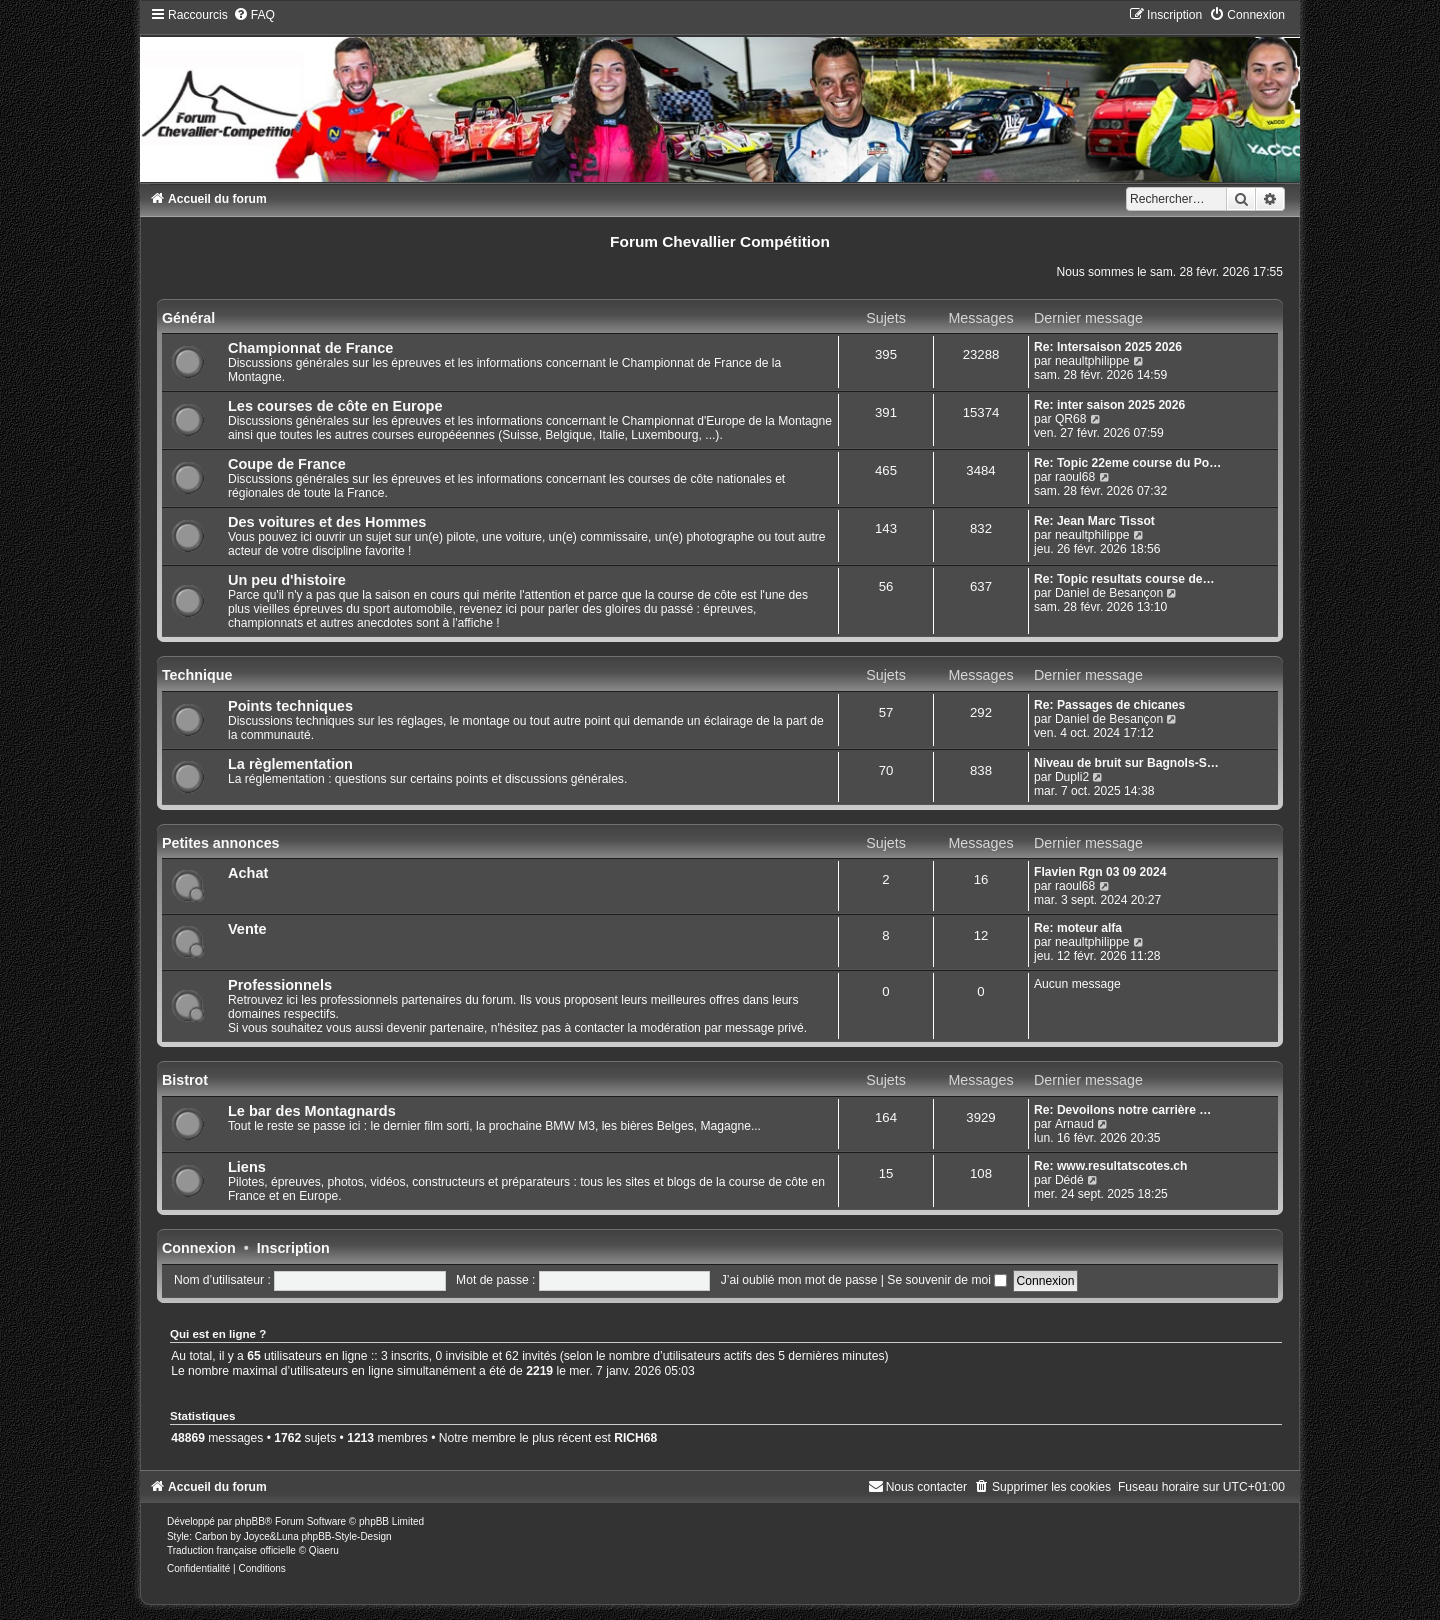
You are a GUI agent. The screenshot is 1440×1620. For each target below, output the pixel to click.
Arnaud (1074, 1124)
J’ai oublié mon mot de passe (799, 1280)
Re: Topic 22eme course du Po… (1127, 463)
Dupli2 (1072, 777)
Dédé (1069, 1180)
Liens (247, 1167)
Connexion (199, 1248)
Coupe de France (287, 464)
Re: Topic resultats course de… (1124, 579)
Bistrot (185, 1080)
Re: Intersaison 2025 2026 (1108, 347)
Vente (247, 929)
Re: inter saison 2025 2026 (1109, 405)
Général (188, 318)
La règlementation (290, 764)
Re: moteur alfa (1078, 928)
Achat (248, 873)
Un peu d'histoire (287, 580)
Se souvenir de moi (947, 1280)
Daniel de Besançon (1109, 593)
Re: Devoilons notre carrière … (1122, 1110)
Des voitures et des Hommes (327, 522)
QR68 (1071, 419)
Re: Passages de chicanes (1109, 705)
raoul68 (1075, 477)
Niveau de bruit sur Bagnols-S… (1126, 763)
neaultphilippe (1092, 361)
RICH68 (635, 1438)
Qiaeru (324, 1550)
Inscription (293, 1248)
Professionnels (280, 985)
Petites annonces (221, 843)
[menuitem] (254, 15)
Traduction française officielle (231, 1550)
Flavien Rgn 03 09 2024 (1100, 872)
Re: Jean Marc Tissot (1094, 521)
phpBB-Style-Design (346, 1536)
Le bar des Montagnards (312, 1111)
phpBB (250, 1521)
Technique (197, 675)
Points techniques (290, 706)
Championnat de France (310, 348)
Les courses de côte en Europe (335, 406)
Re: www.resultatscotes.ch (1110, 1166)
